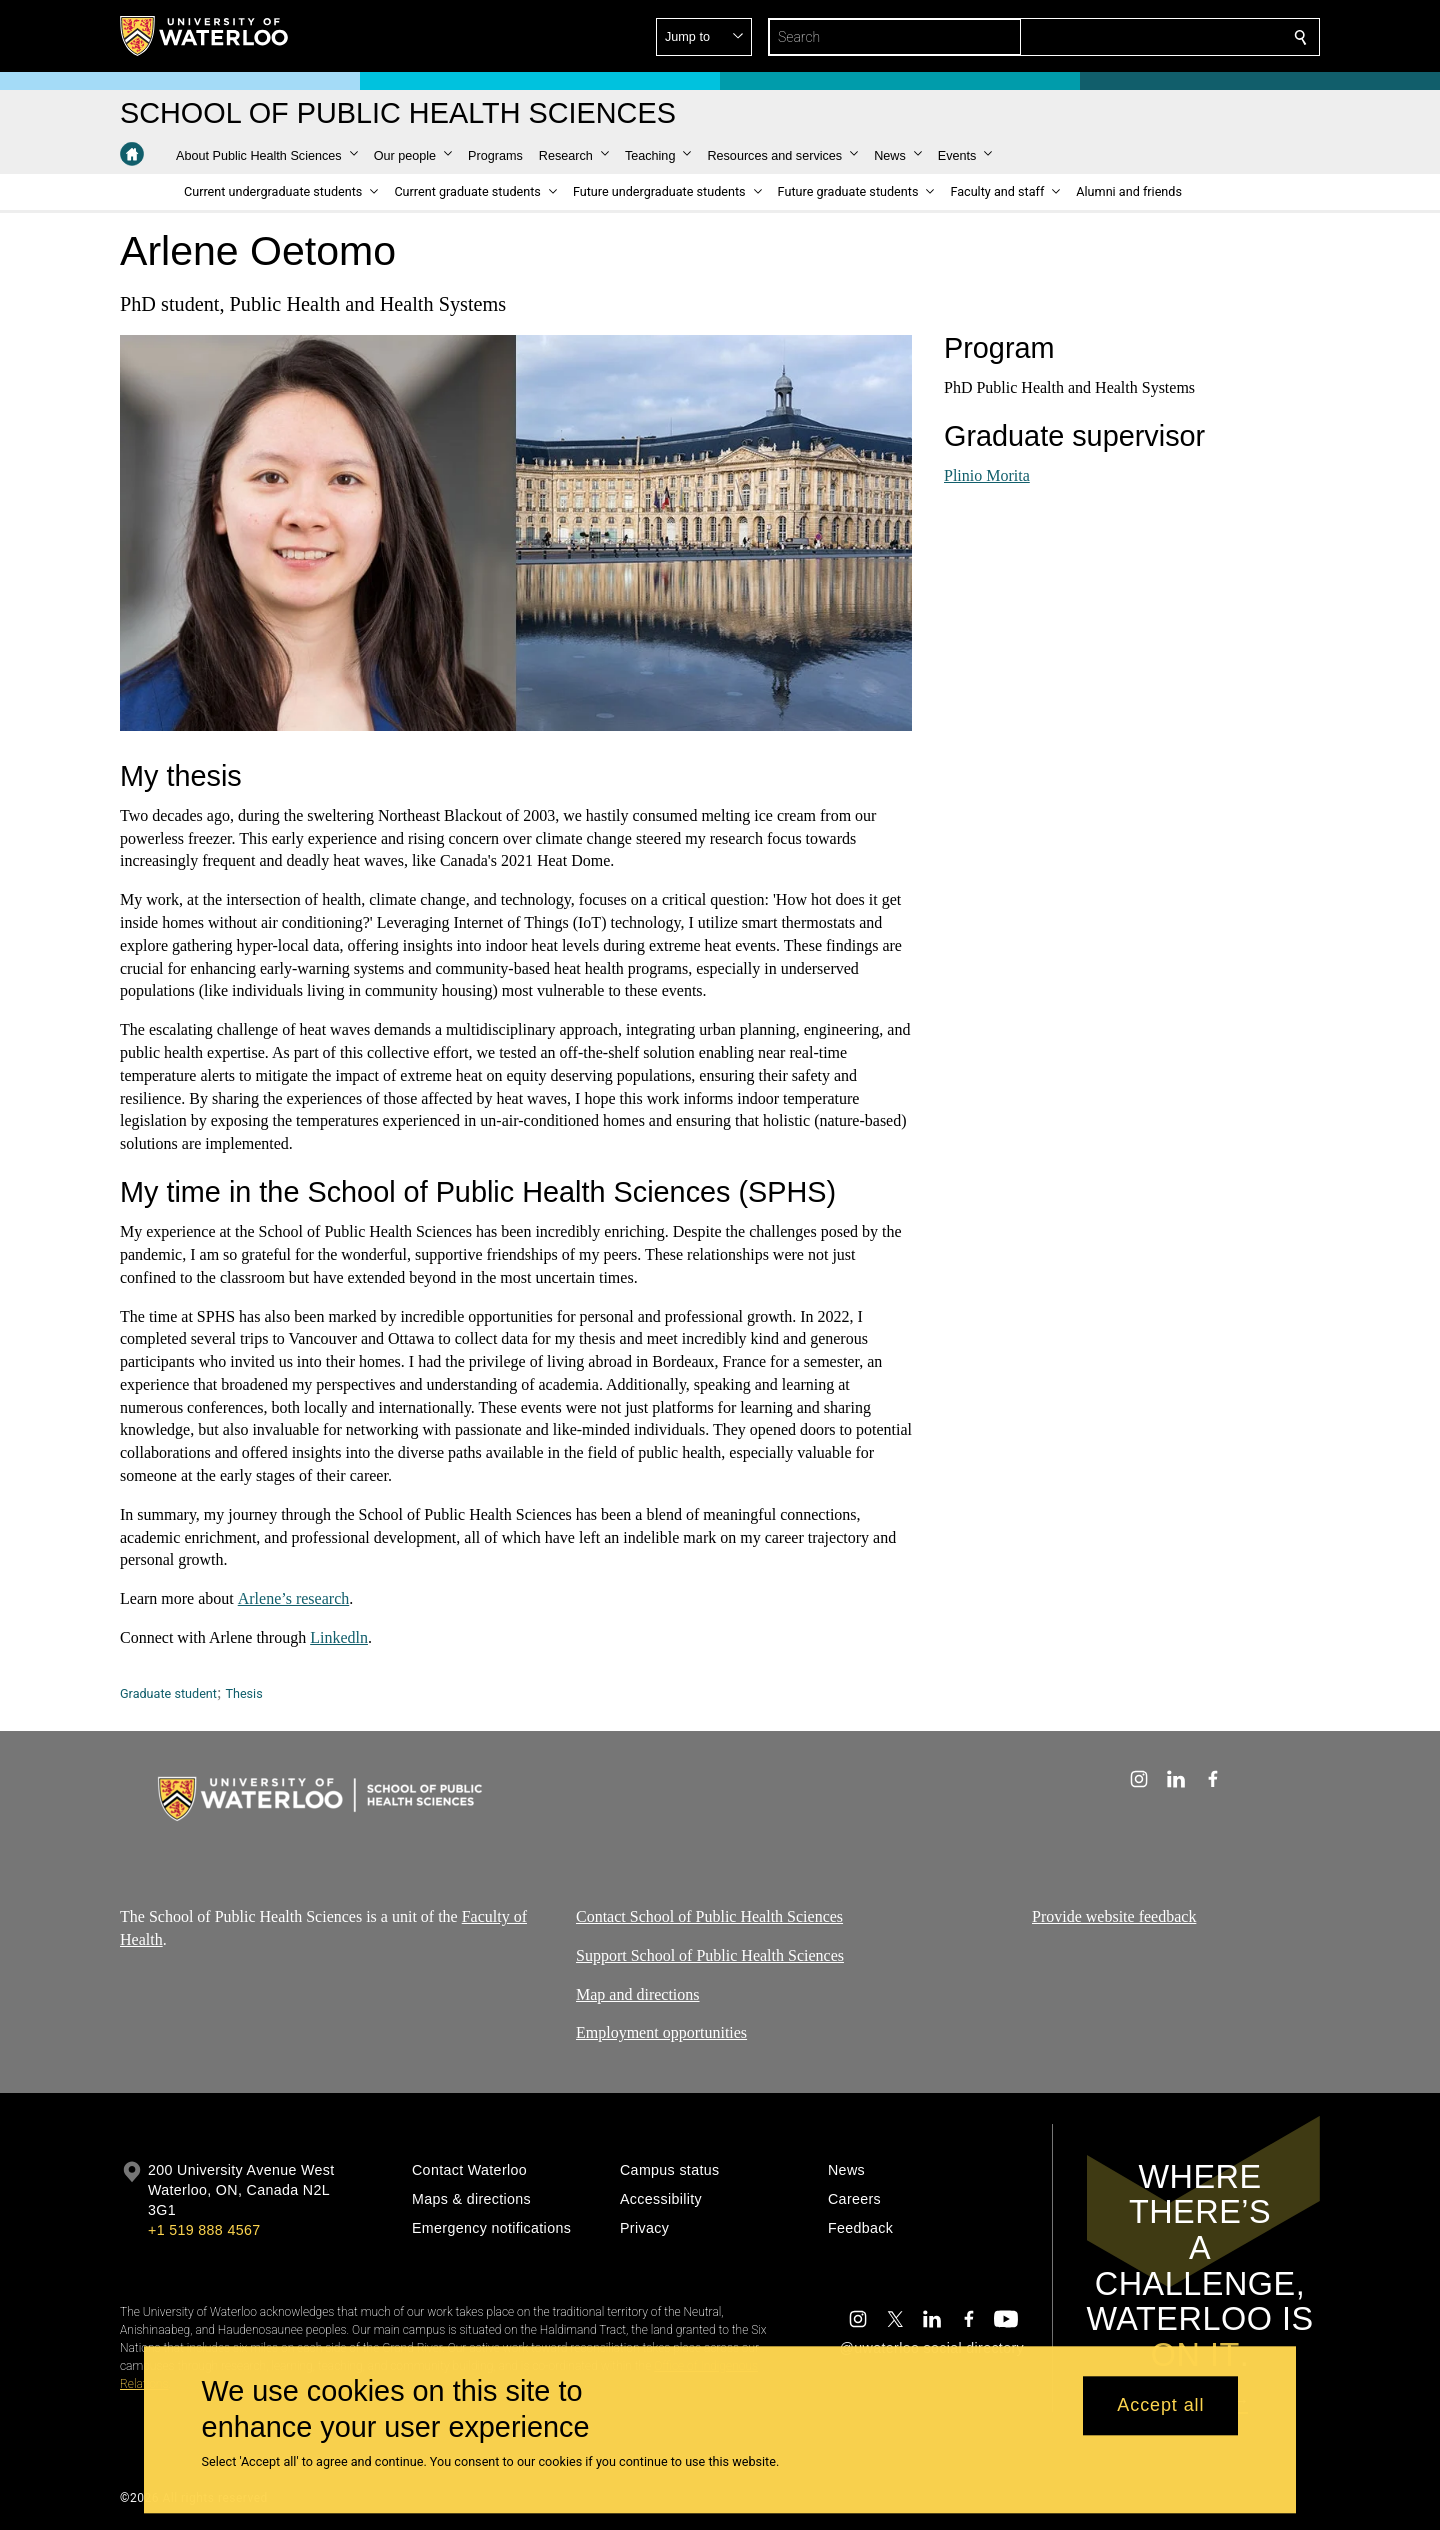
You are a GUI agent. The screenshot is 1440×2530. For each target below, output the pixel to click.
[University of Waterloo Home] (205, 36)
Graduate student (168, 1693)
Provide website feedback (1114, 1916)
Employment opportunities (661, 2032)
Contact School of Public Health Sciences (709, 1916)
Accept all (1160, 2406)
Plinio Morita (987, 474)
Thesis (243, 1693)
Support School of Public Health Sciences (710, 1954)
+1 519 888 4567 (204, 2230)
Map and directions (638, 1993)
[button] (1156, 37)
